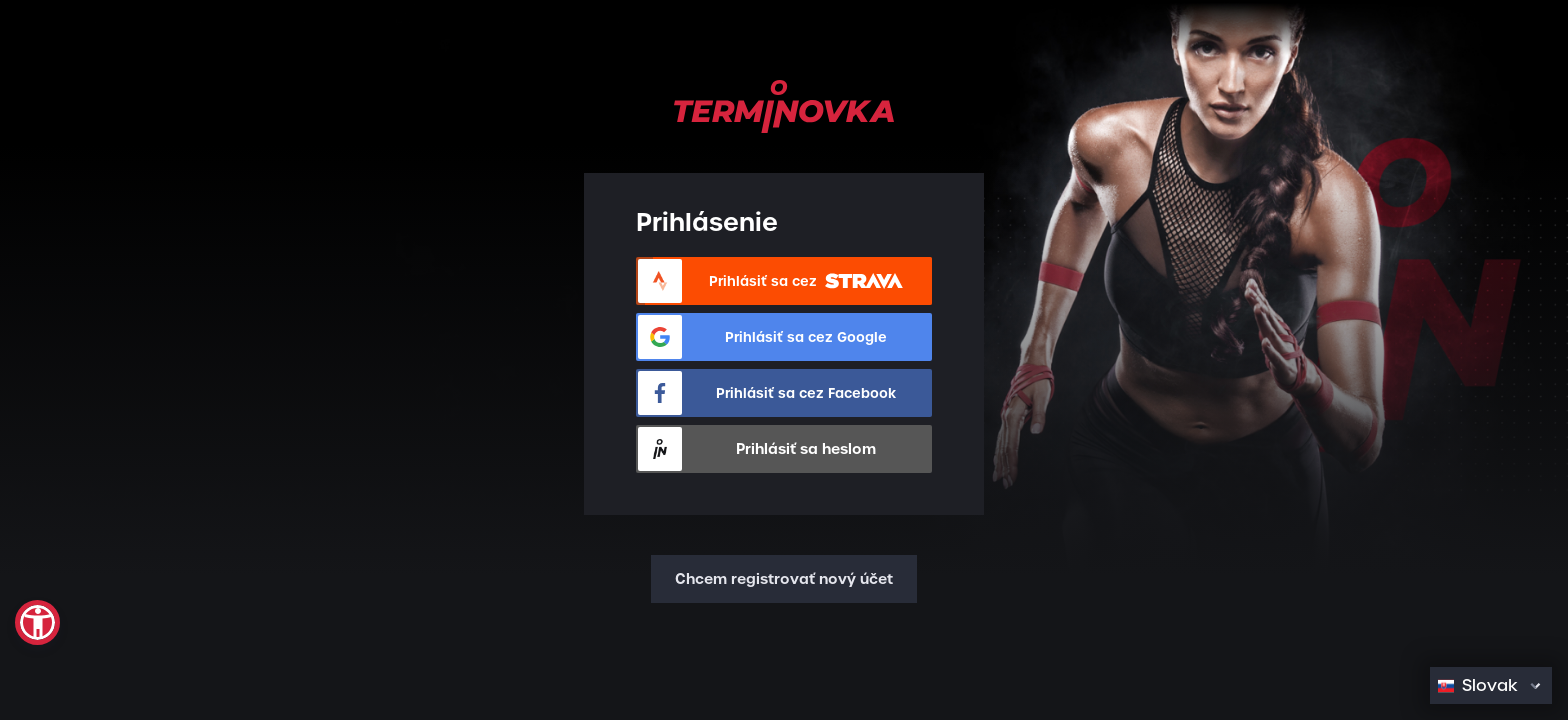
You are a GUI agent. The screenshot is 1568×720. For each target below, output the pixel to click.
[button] (37, 622)
